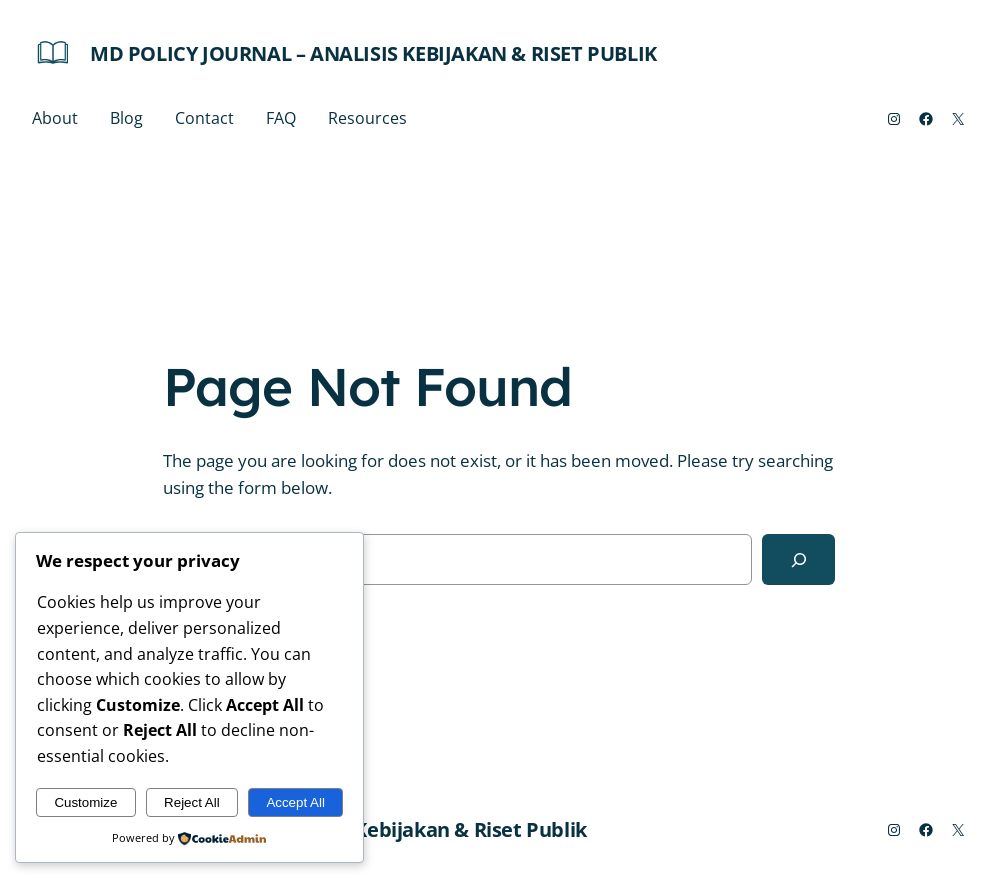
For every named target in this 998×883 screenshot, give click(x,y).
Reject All (192, 802)
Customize (85, 802)
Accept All (295, 802)
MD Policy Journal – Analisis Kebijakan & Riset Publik (373, 53)
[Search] (798, 559)
